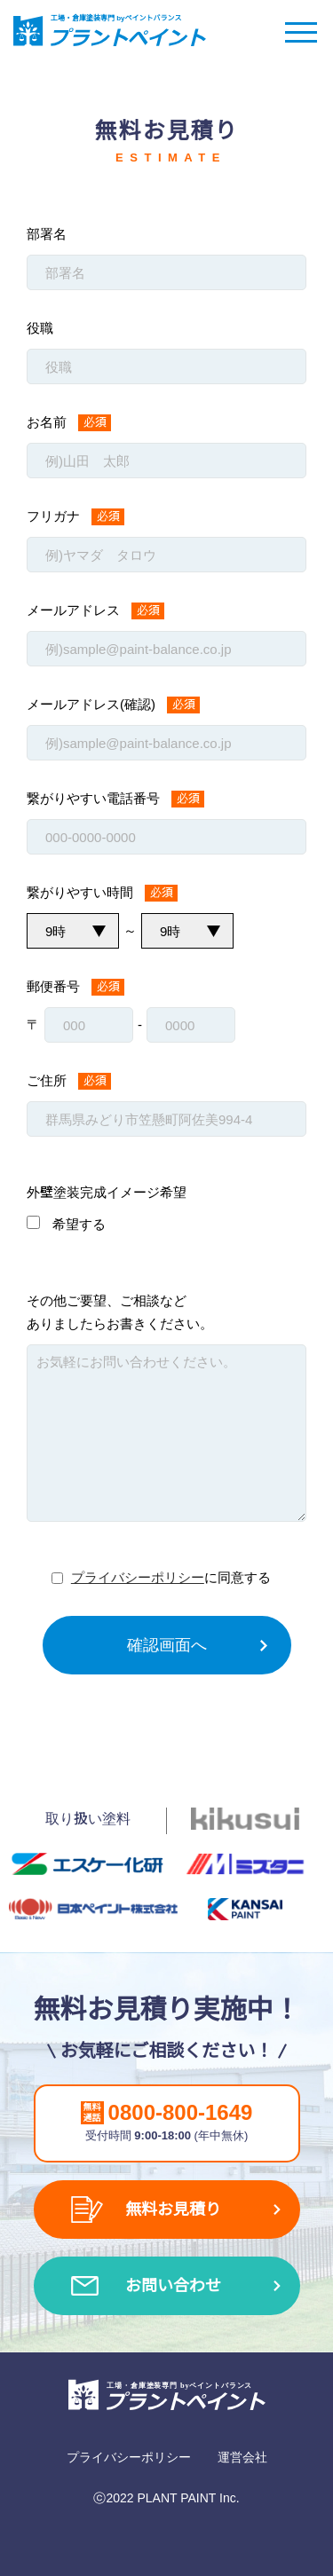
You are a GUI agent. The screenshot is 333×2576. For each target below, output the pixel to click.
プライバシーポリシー (137, 1577)
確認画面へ (167, 1645)
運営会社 (242, 2457)
